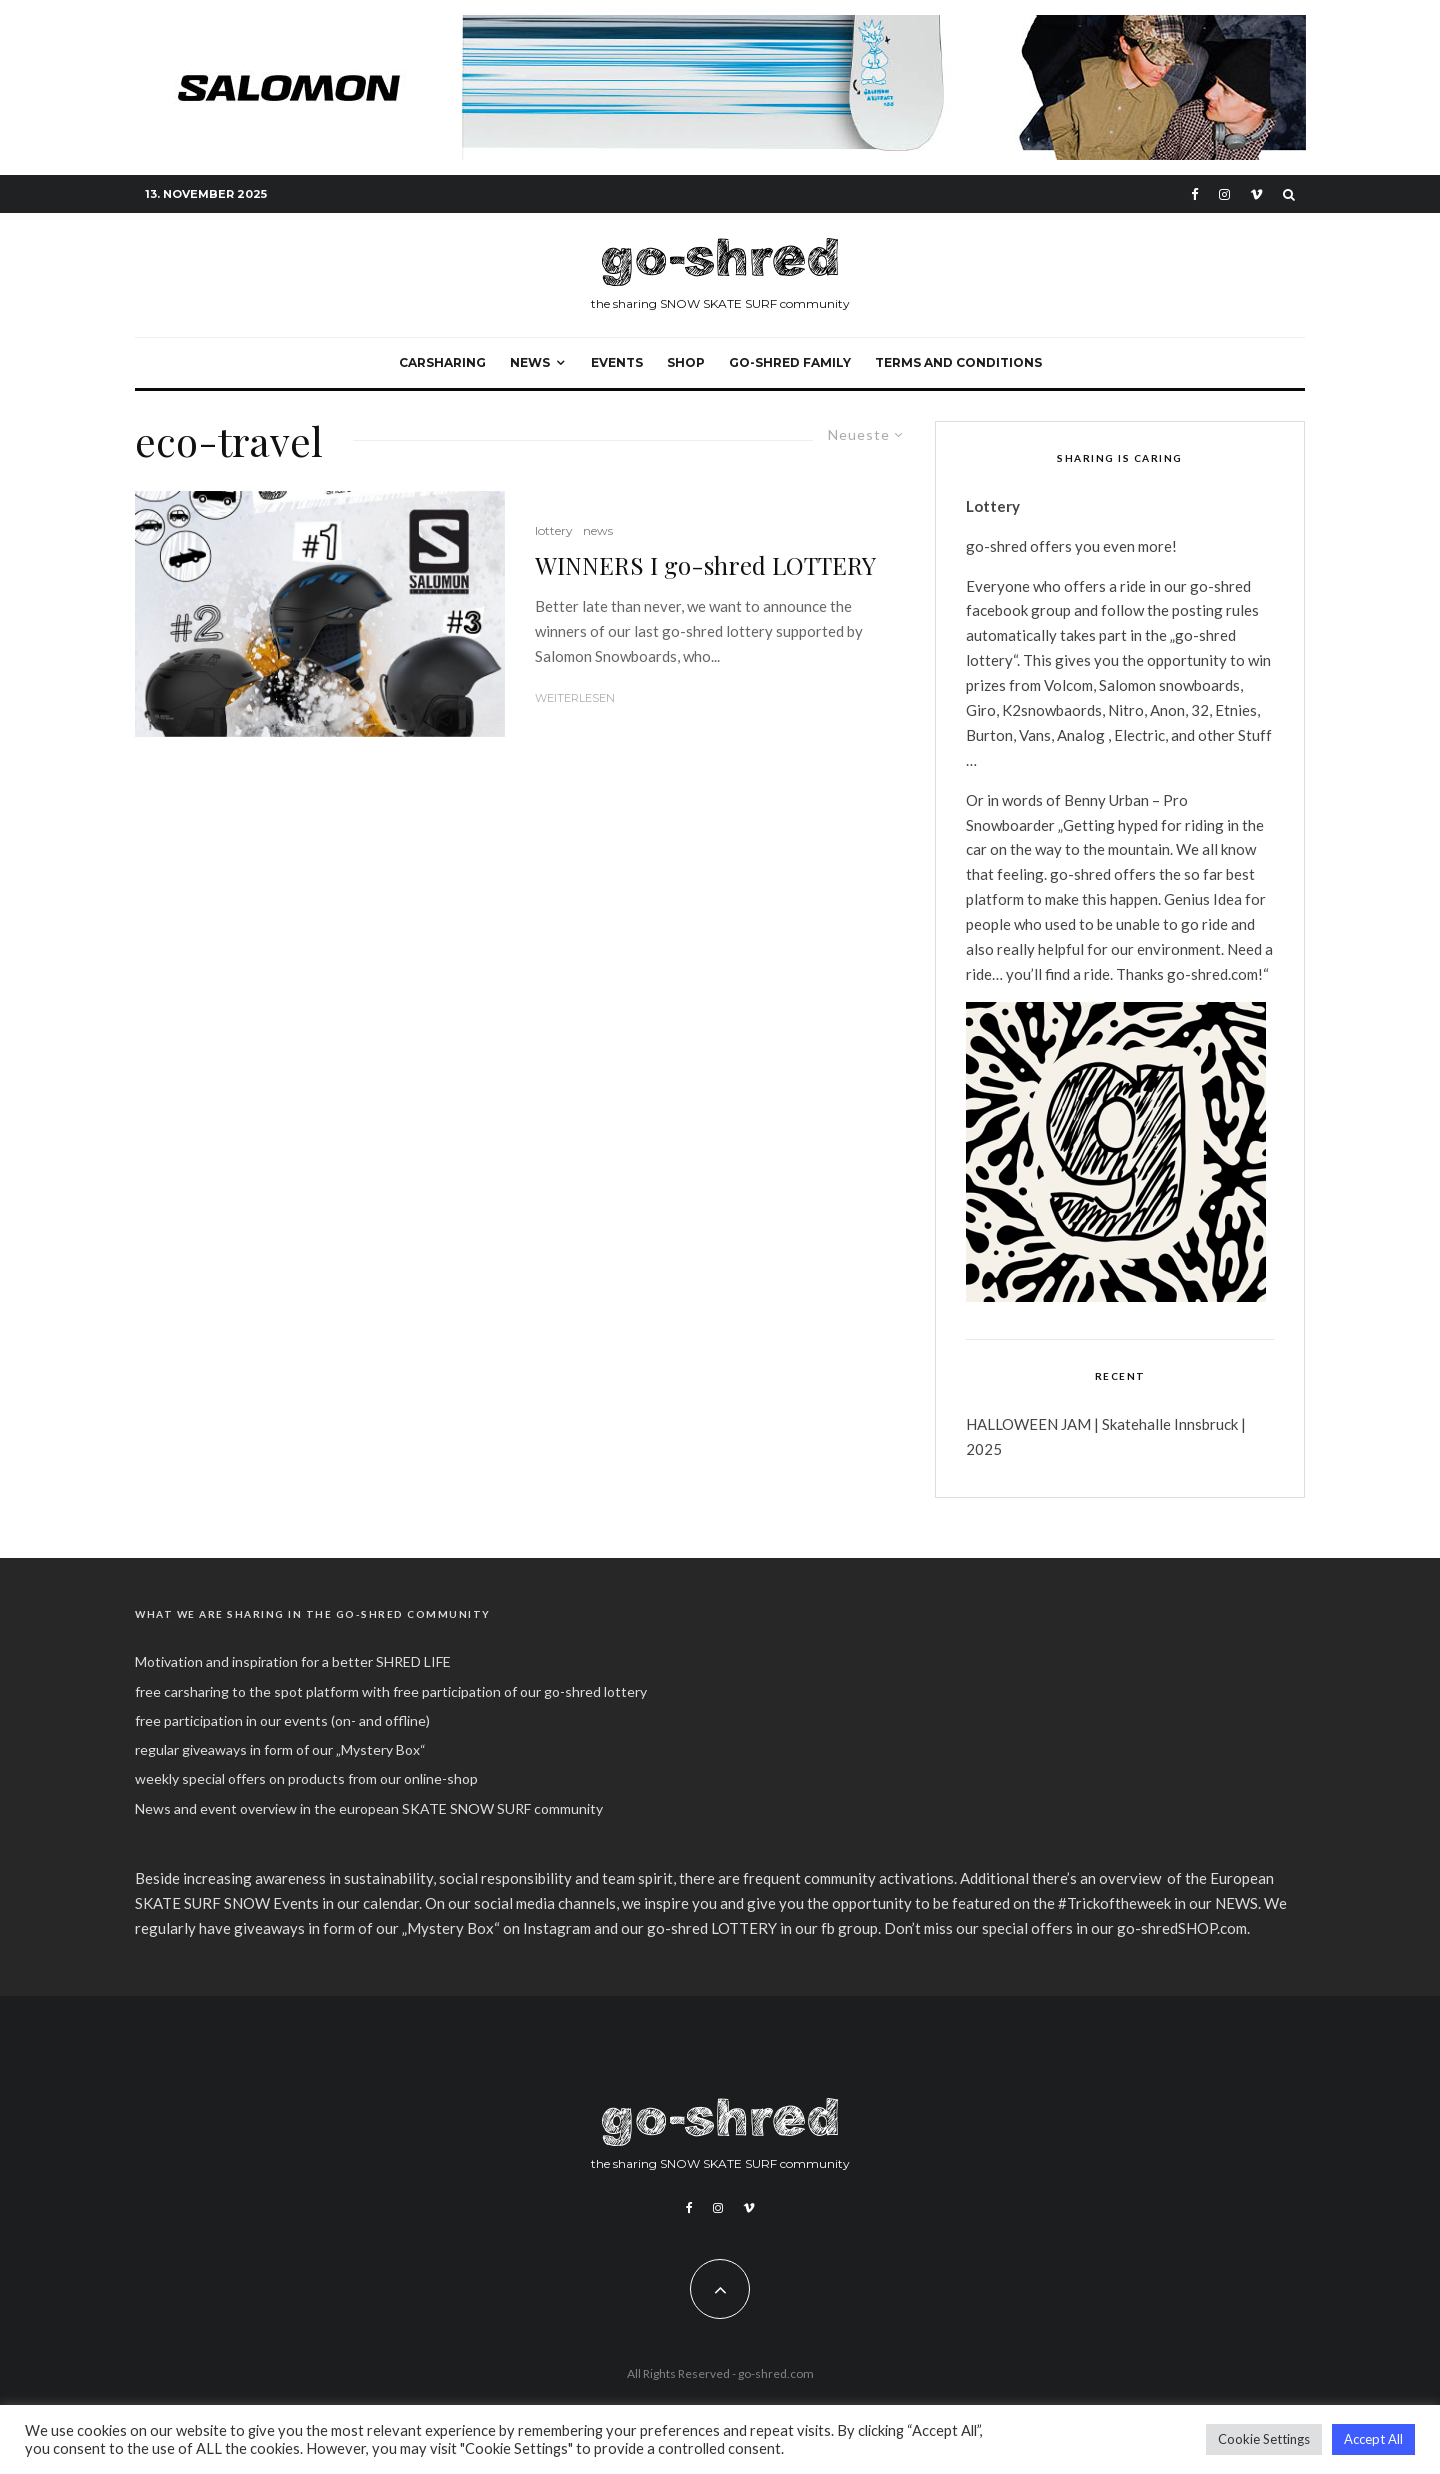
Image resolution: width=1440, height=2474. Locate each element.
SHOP (686, 362)
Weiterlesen (575, 698)
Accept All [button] (1373, 2439)
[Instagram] (1224, 194)
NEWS (530, 362)
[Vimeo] (1256, 194)
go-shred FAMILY (790, 362)
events (617, 362)
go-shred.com (776, 2373)
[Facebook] (1195, 194)
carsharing (442, 362)
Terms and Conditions (958, 362)
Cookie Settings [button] (1264, 2439)
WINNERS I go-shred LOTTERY (705, 565)
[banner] (720, 26)
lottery (554, 530)
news (598, 530)
